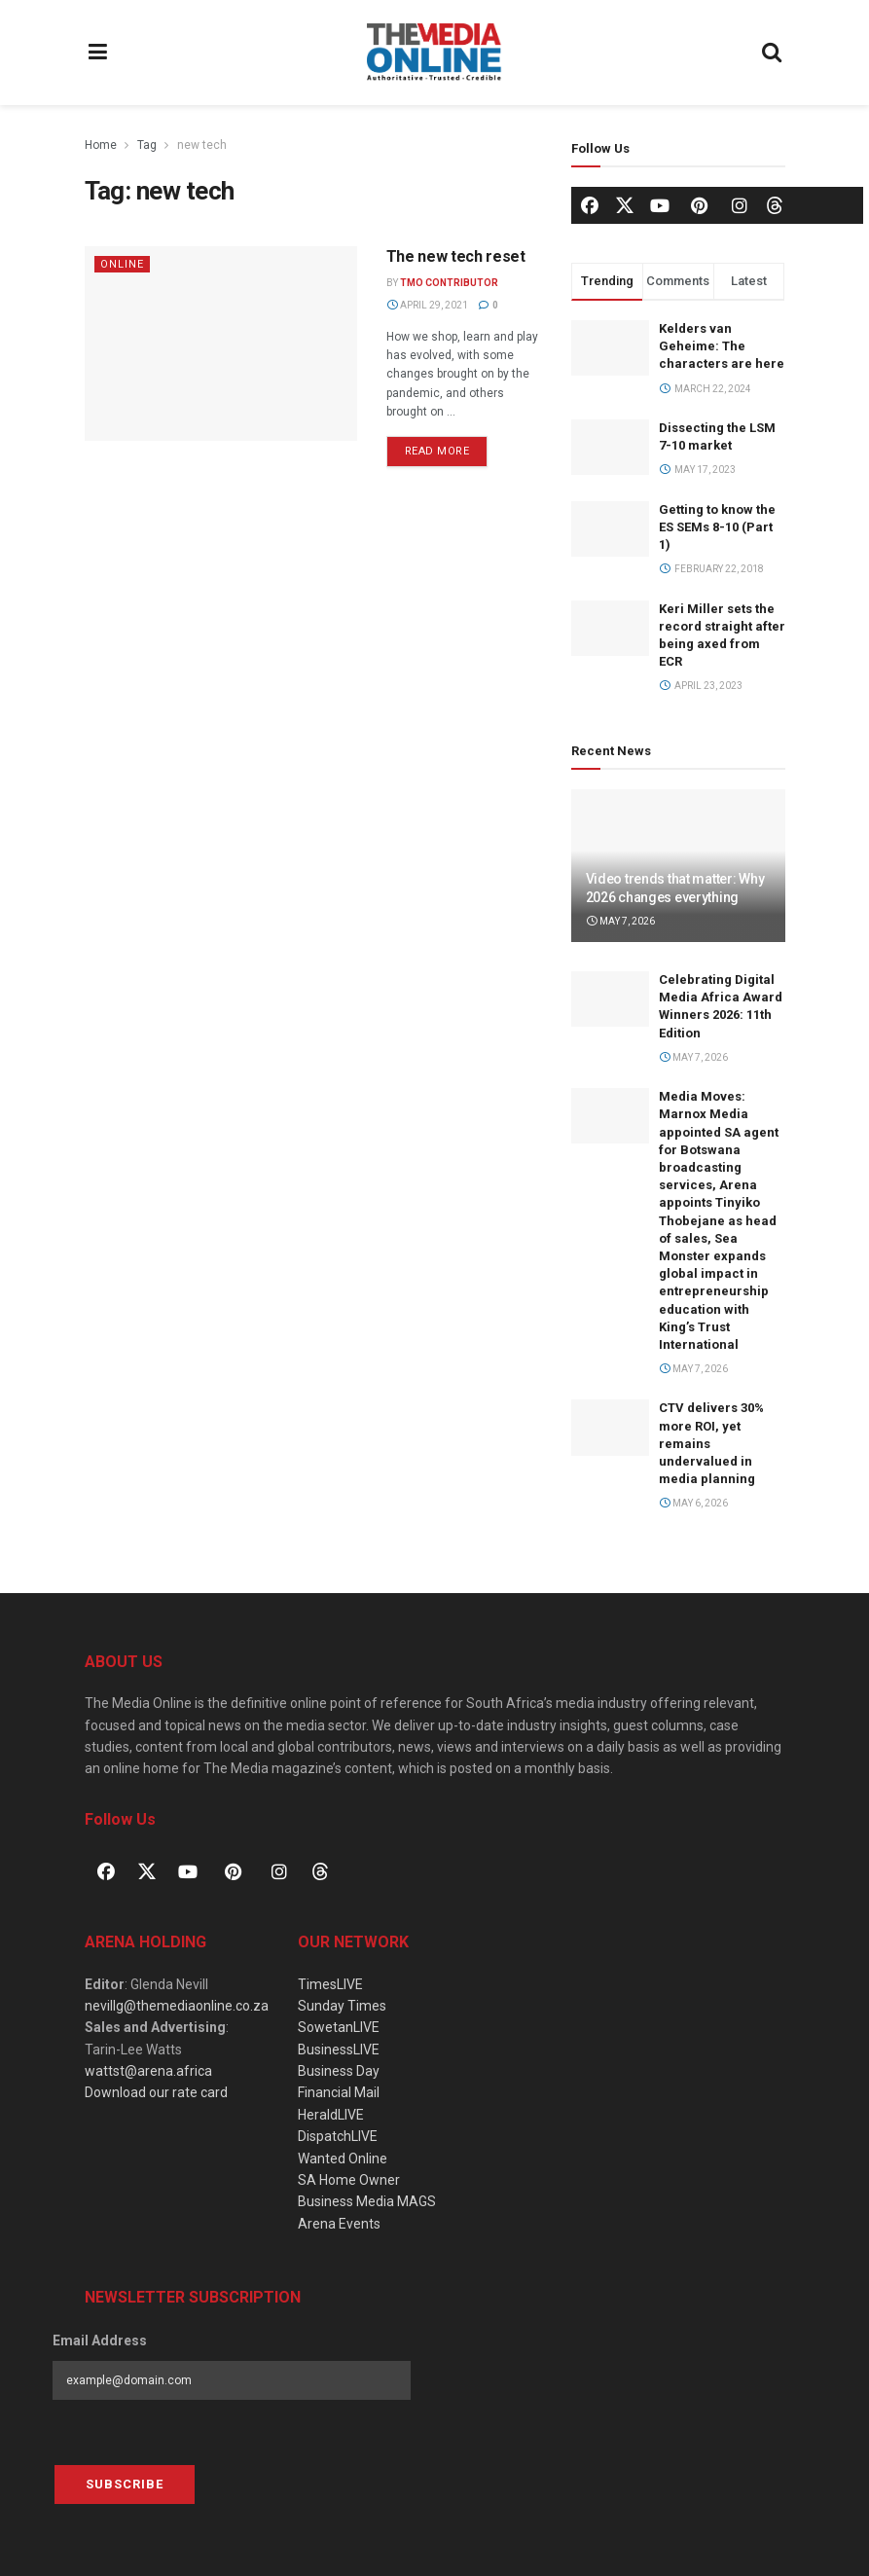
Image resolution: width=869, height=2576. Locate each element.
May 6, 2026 (694, 1503)
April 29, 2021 (427, 305)
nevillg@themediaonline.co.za (177, 2006)
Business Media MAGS (367, 2201)
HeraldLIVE (331, 2114)
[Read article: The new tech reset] (221, 343)
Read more (447, 446)
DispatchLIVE (338, 2136)
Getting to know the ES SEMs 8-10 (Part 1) (717, 527)
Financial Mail (339, 2092)
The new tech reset (455, 256)
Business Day (339, 2071)
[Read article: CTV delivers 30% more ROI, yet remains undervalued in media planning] (610, 1427)
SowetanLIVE (339, 2027)
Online (122, 264)
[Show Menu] (98, 52)
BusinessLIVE (339, 2049)
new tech (202, 145)
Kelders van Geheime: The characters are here (721, 346)
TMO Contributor (449, 282)
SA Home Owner (349, 2180)
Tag (147, 145)
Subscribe (124, 2484)
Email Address (100, 2340)
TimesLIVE (330, 1984)
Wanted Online (342, 2158)
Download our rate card (156, 2092)
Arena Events (339, 2223)
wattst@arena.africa (148, 2071)
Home (101, 145)
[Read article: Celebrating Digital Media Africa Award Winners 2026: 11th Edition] (610, 999)
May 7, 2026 (621, 921)
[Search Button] (771, 52)
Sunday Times (342, 2006)
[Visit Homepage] (434, 52)
